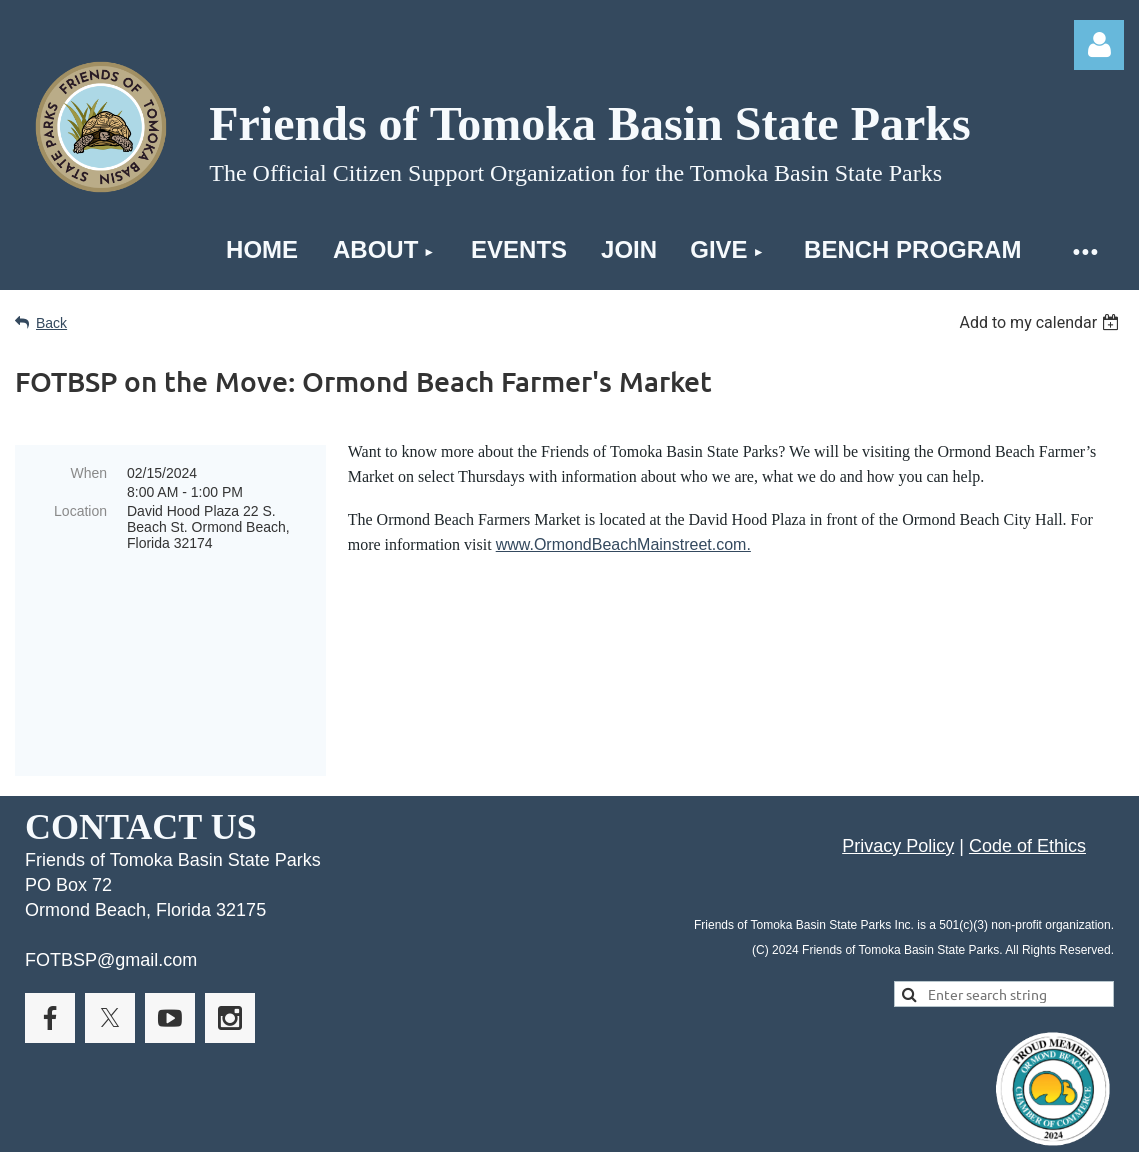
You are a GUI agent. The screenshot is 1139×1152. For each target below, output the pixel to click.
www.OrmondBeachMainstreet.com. (623, 544)
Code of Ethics (1027, 760)
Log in (1099, 45)
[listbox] (1041, 322)
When (88, 473)
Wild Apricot (896, 1126)
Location (80, 511)
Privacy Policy (898, 760)
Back (51, 323)
